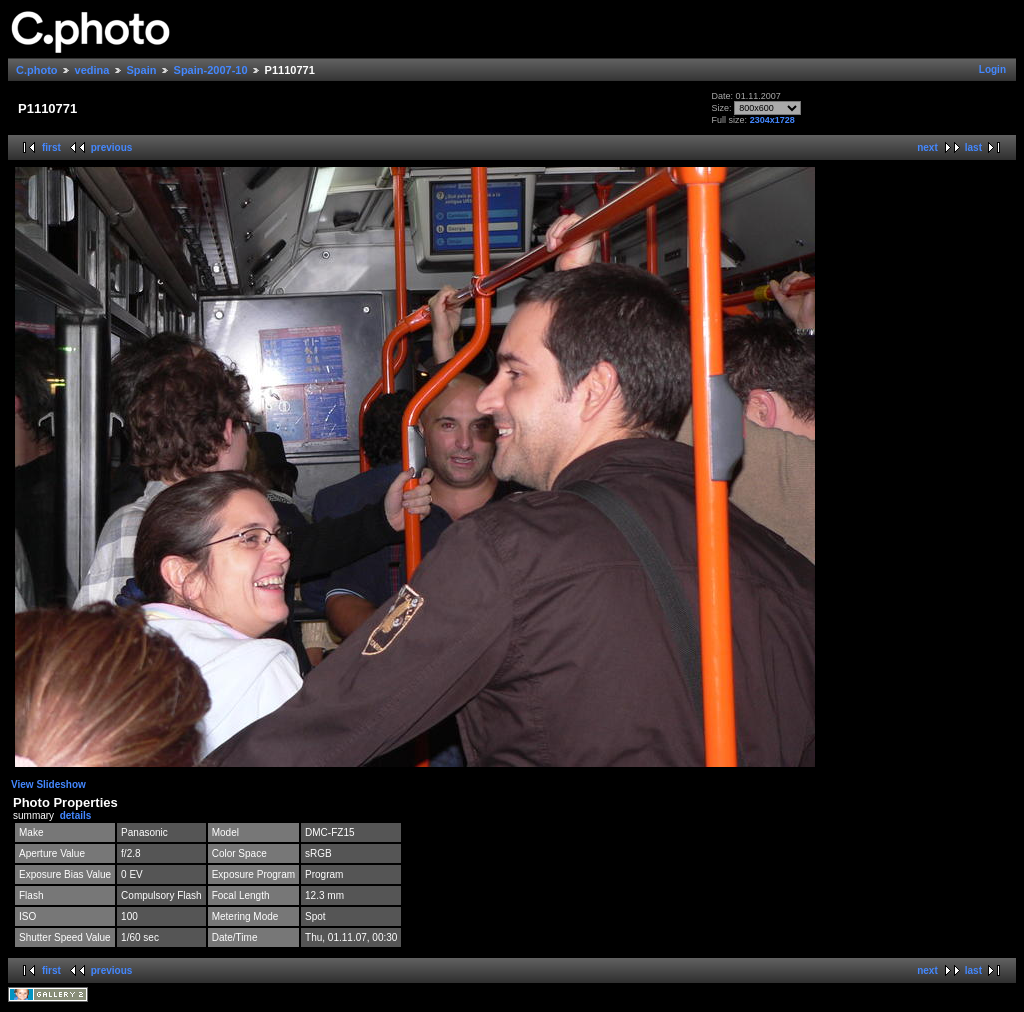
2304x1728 (772, 120)
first (51, 147)
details (76, 815)
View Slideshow (48, 784)
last (973, 147)
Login (992, 69)
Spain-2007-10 (211, 70)
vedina (92, 70)
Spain (142, 70)
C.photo (37, 70)
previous (112, 147)
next (927, 147)
